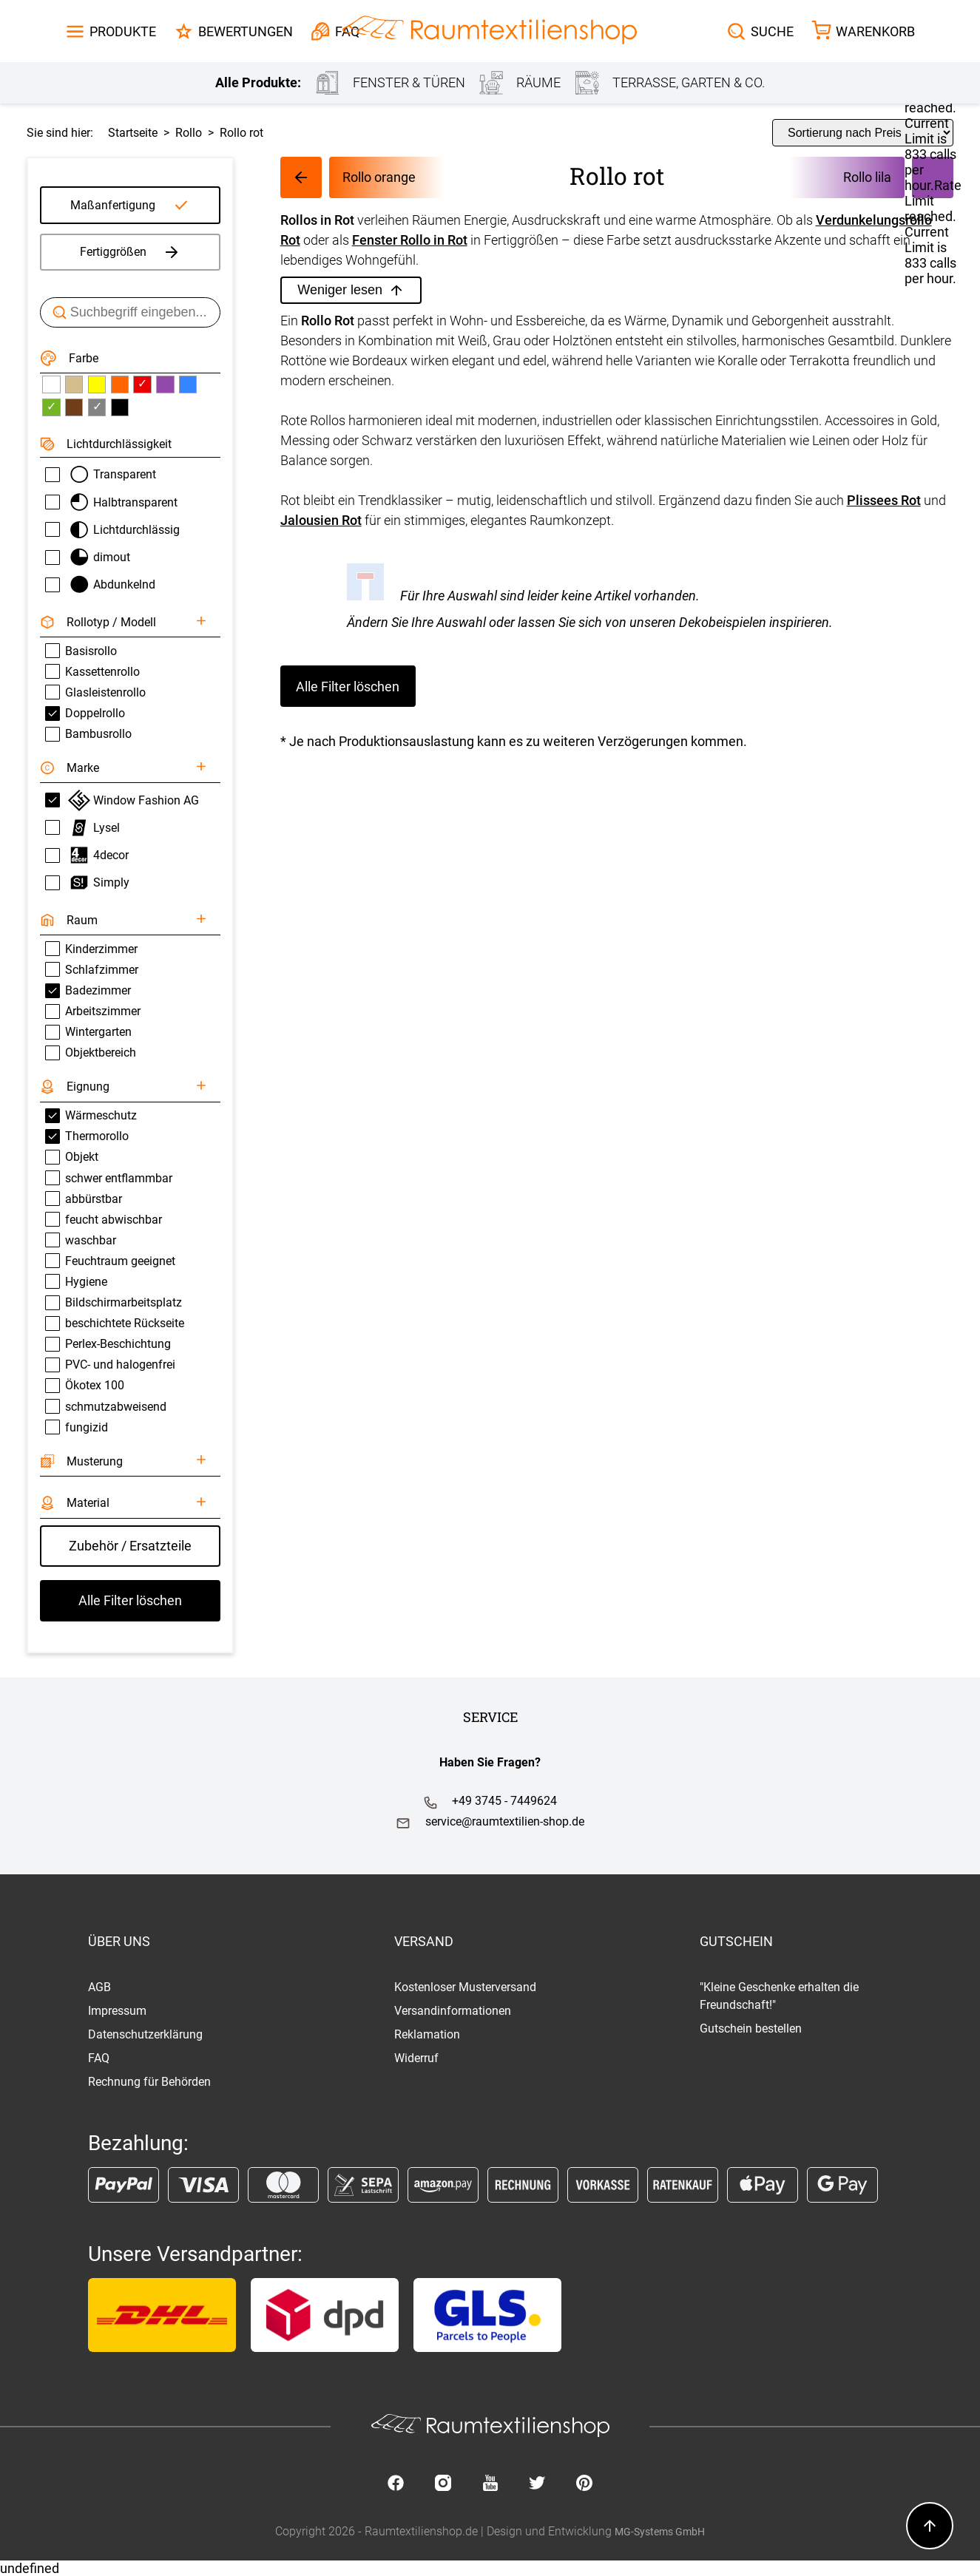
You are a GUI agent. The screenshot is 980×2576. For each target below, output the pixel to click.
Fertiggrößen (130, 252)
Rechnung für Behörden (149, 2082)
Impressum (117, 2011)
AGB (99, 1987)
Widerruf (416, 2058)
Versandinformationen (452, 2011)
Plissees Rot (884, 500)
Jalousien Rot (321, 520)
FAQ (98, 2058)
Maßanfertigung (112, 205)
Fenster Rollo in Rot (409, 240)
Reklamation (427, 2034)
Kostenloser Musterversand (465, 1987)
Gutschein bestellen (751, 2028)
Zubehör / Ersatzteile (130, 1545)
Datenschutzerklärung (145, 2034)
